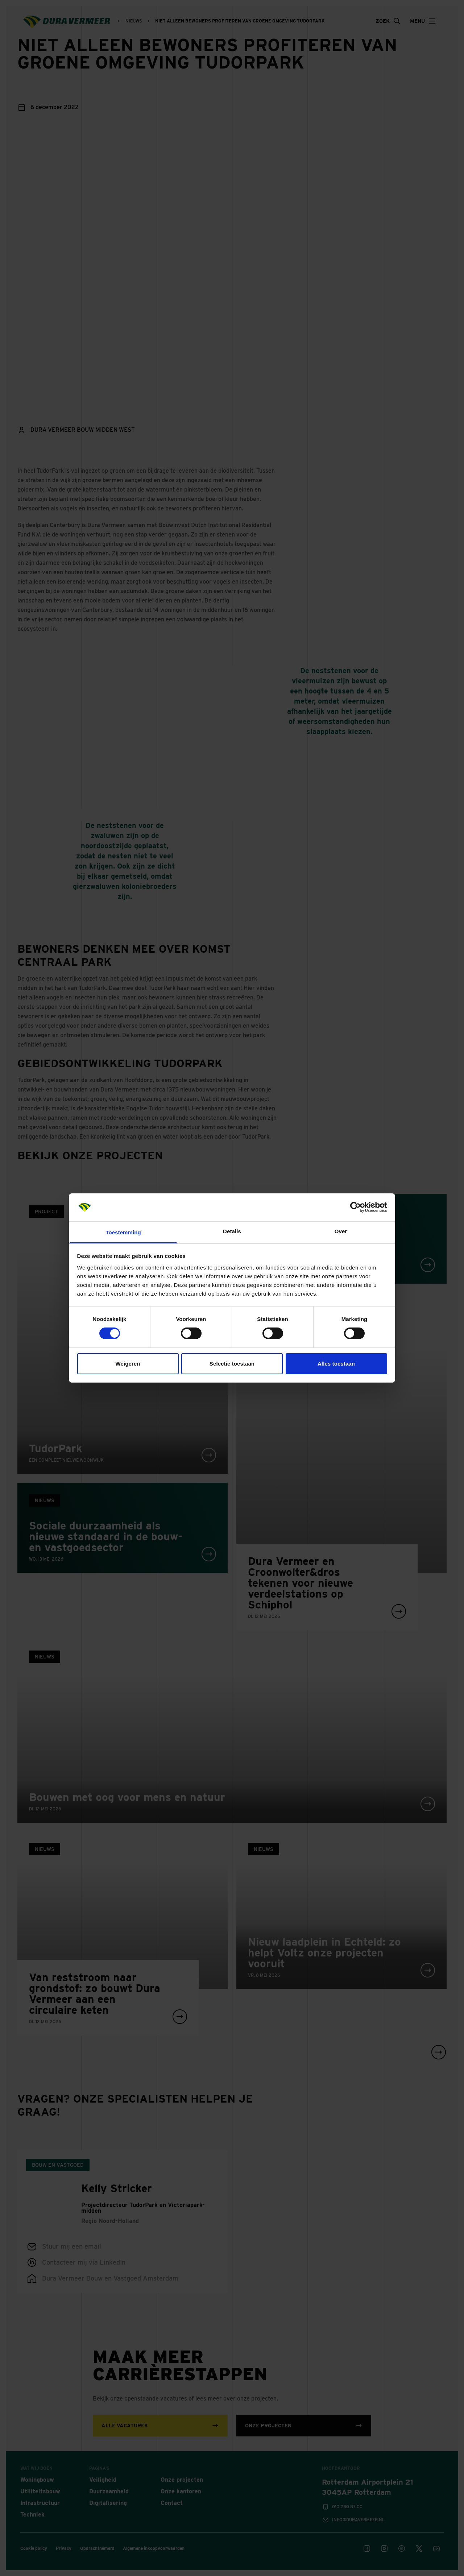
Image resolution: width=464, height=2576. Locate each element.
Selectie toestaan (232, 1364)
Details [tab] (232, 1231)
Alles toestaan (336, 1364)
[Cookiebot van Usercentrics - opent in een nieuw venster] (355, 1207)
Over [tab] (341, 1231)
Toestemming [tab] (123, 1232)
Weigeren (127, 1364)
